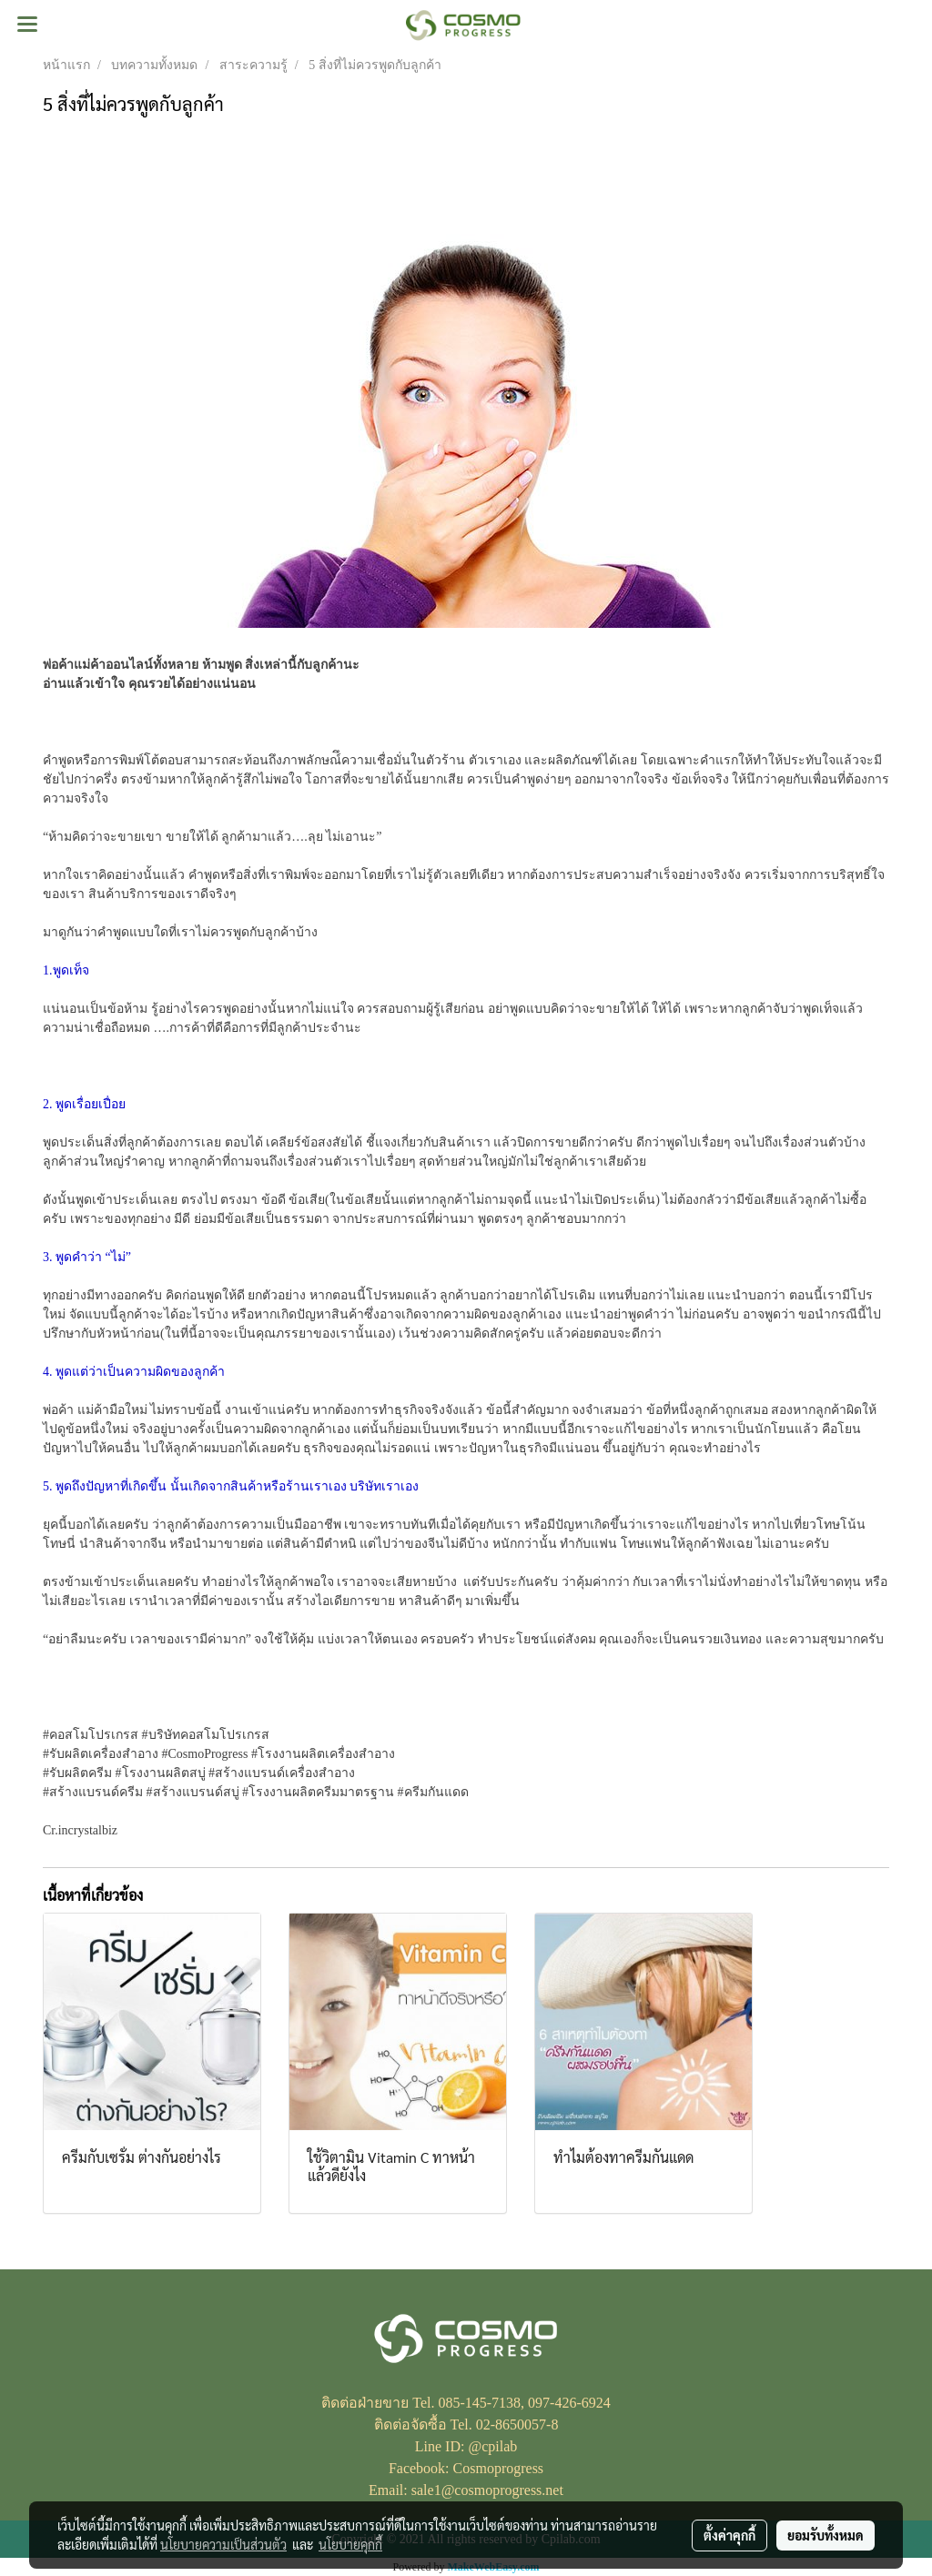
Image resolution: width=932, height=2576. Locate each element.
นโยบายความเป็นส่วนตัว (223, 2544)
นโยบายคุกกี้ (350, 2544)
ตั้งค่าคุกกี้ (729, 2535)
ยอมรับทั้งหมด (825, 2535)
